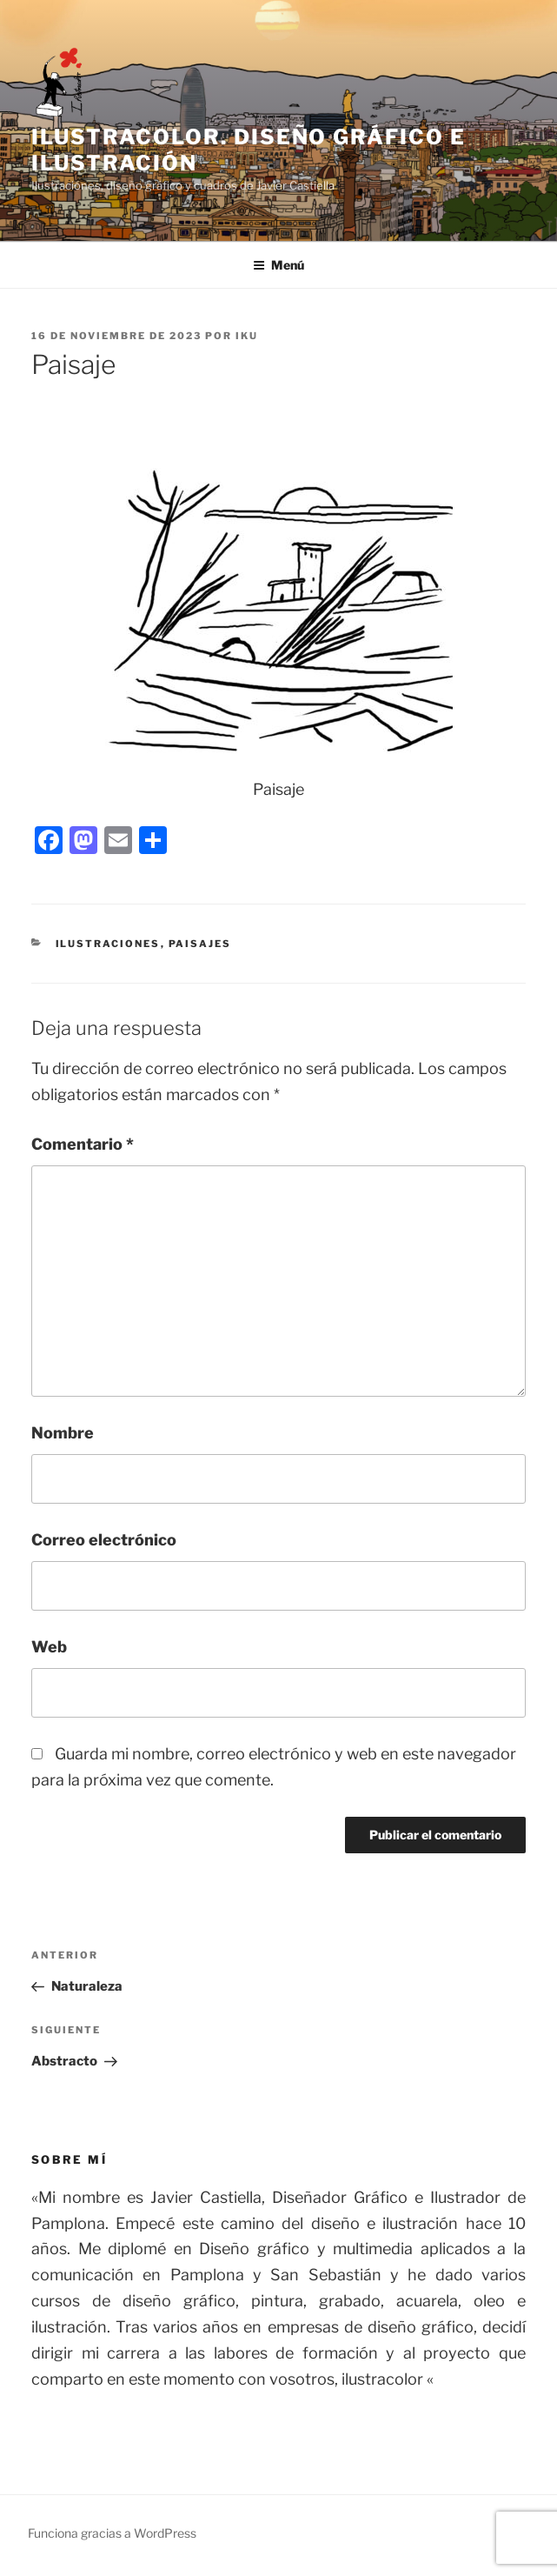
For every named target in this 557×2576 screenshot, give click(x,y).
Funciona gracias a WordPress (112, 2533)
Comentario (82, 1144)
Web (49, 1647)
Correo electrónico (103, 1540)
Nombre (62, 1433)
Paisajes (200, 944)
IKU (246, 336)
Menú (278, 264)
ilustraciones (108, 944)
